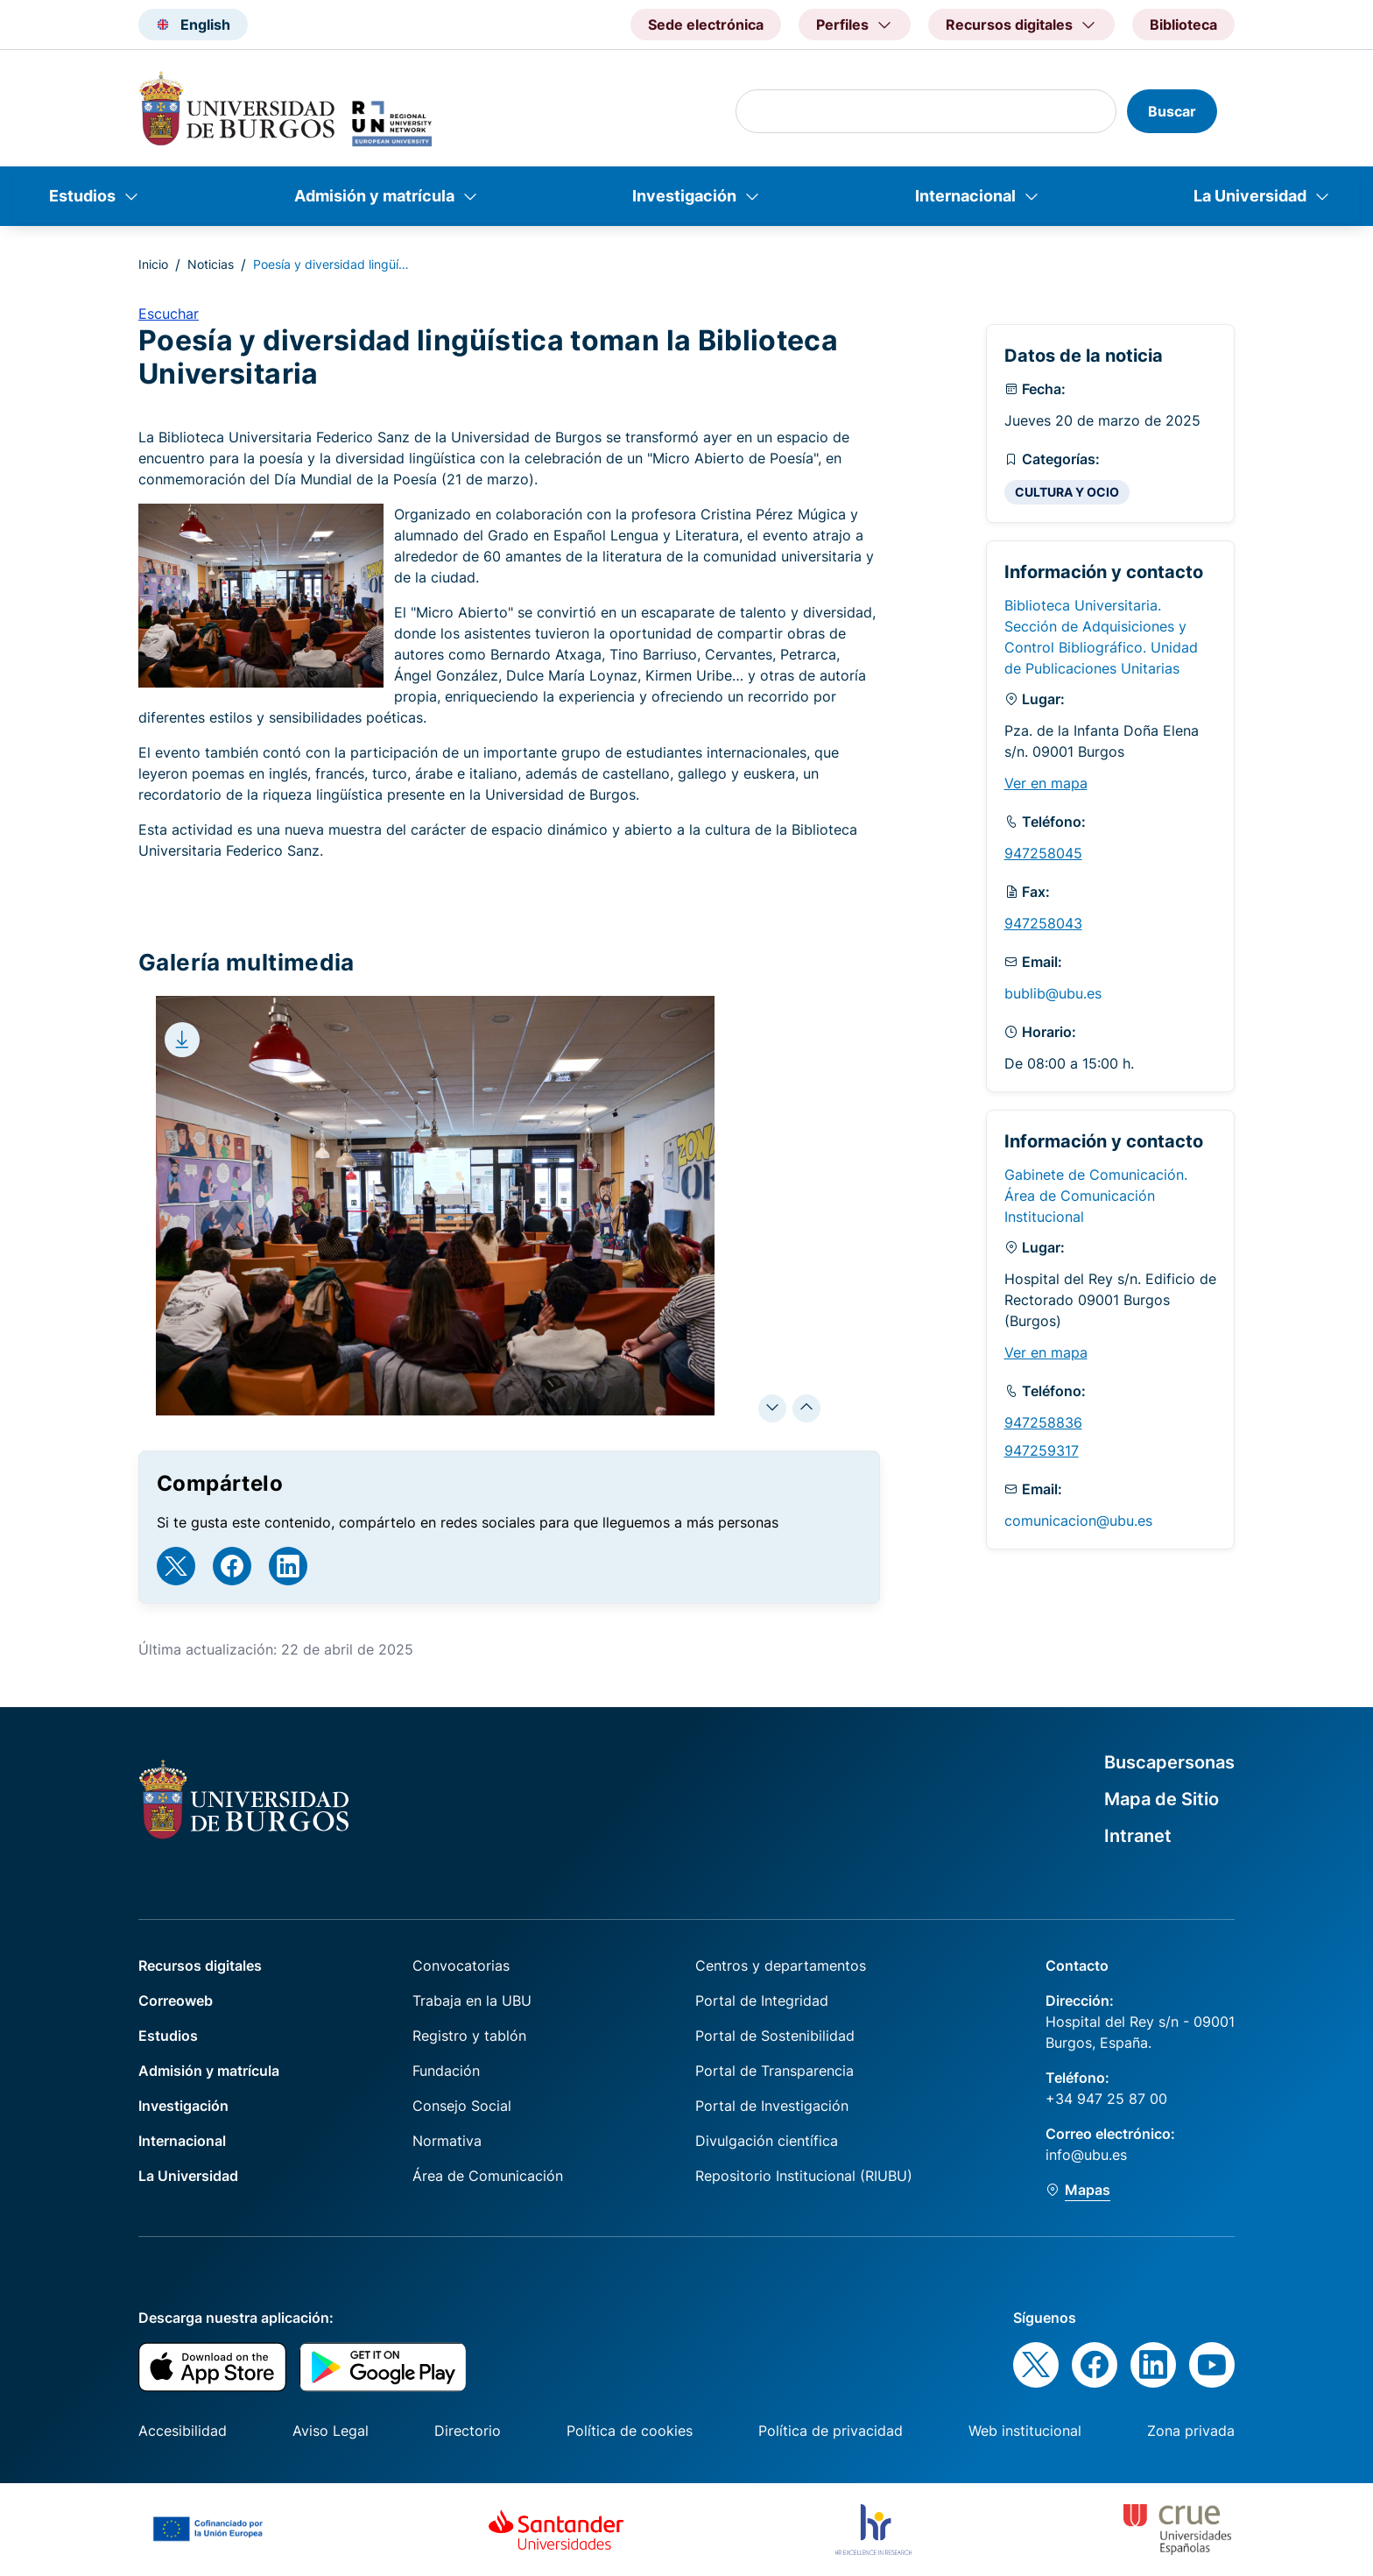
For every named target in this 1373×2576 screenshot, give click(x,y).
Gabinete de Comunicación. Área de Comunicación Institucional (1095, 1195)
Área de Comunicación (487, 2175)
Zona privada (1191, 2430)
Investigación (684, 196)
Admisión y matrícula (374, 196)
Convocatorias (461, 1965)
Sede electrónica (706, 24)
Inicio (153, 264)
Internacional (965, 196)
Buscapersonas (1169, 1762)
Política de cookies (630, 2430)
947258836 (1043, 1422)
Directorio (467, 2430)
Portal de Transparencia (774, 2070)
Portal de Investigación (771, 2105)
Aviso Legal (330, 2430)
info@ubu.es (1086, 2154)
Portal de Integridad (761, 2000)
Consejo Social (461, 2105)
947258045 (1043, 853)
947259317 (1041, 1450)
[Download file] (182, 1039)
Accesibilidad (182, 2430)
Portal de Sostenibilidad (775, 2035)
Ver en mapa (1046, 783)
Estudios (82, 196)
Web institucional (1024, 2430)
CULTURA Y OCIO (1067, 491)
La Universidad (1249, 196)
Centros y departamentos (780, 1965)
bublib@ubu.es (1053, 993)
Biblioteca (1183, 24)
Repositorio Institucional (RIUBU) (803, 2175)
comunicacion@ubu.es (1078, 1520)
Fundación (446, 2070)
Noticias (210, 264)
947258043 (1043, 923)
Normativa (447, 2140)
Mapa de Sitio (1161, 1799)
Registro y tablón (469, 2035)
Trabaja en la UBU (472, 2000)
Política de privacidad (830, 2430)
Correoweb (175, 2000)
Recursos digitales (200, 1965)
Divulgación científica (766, 2140)
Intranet (1138, 1835)
